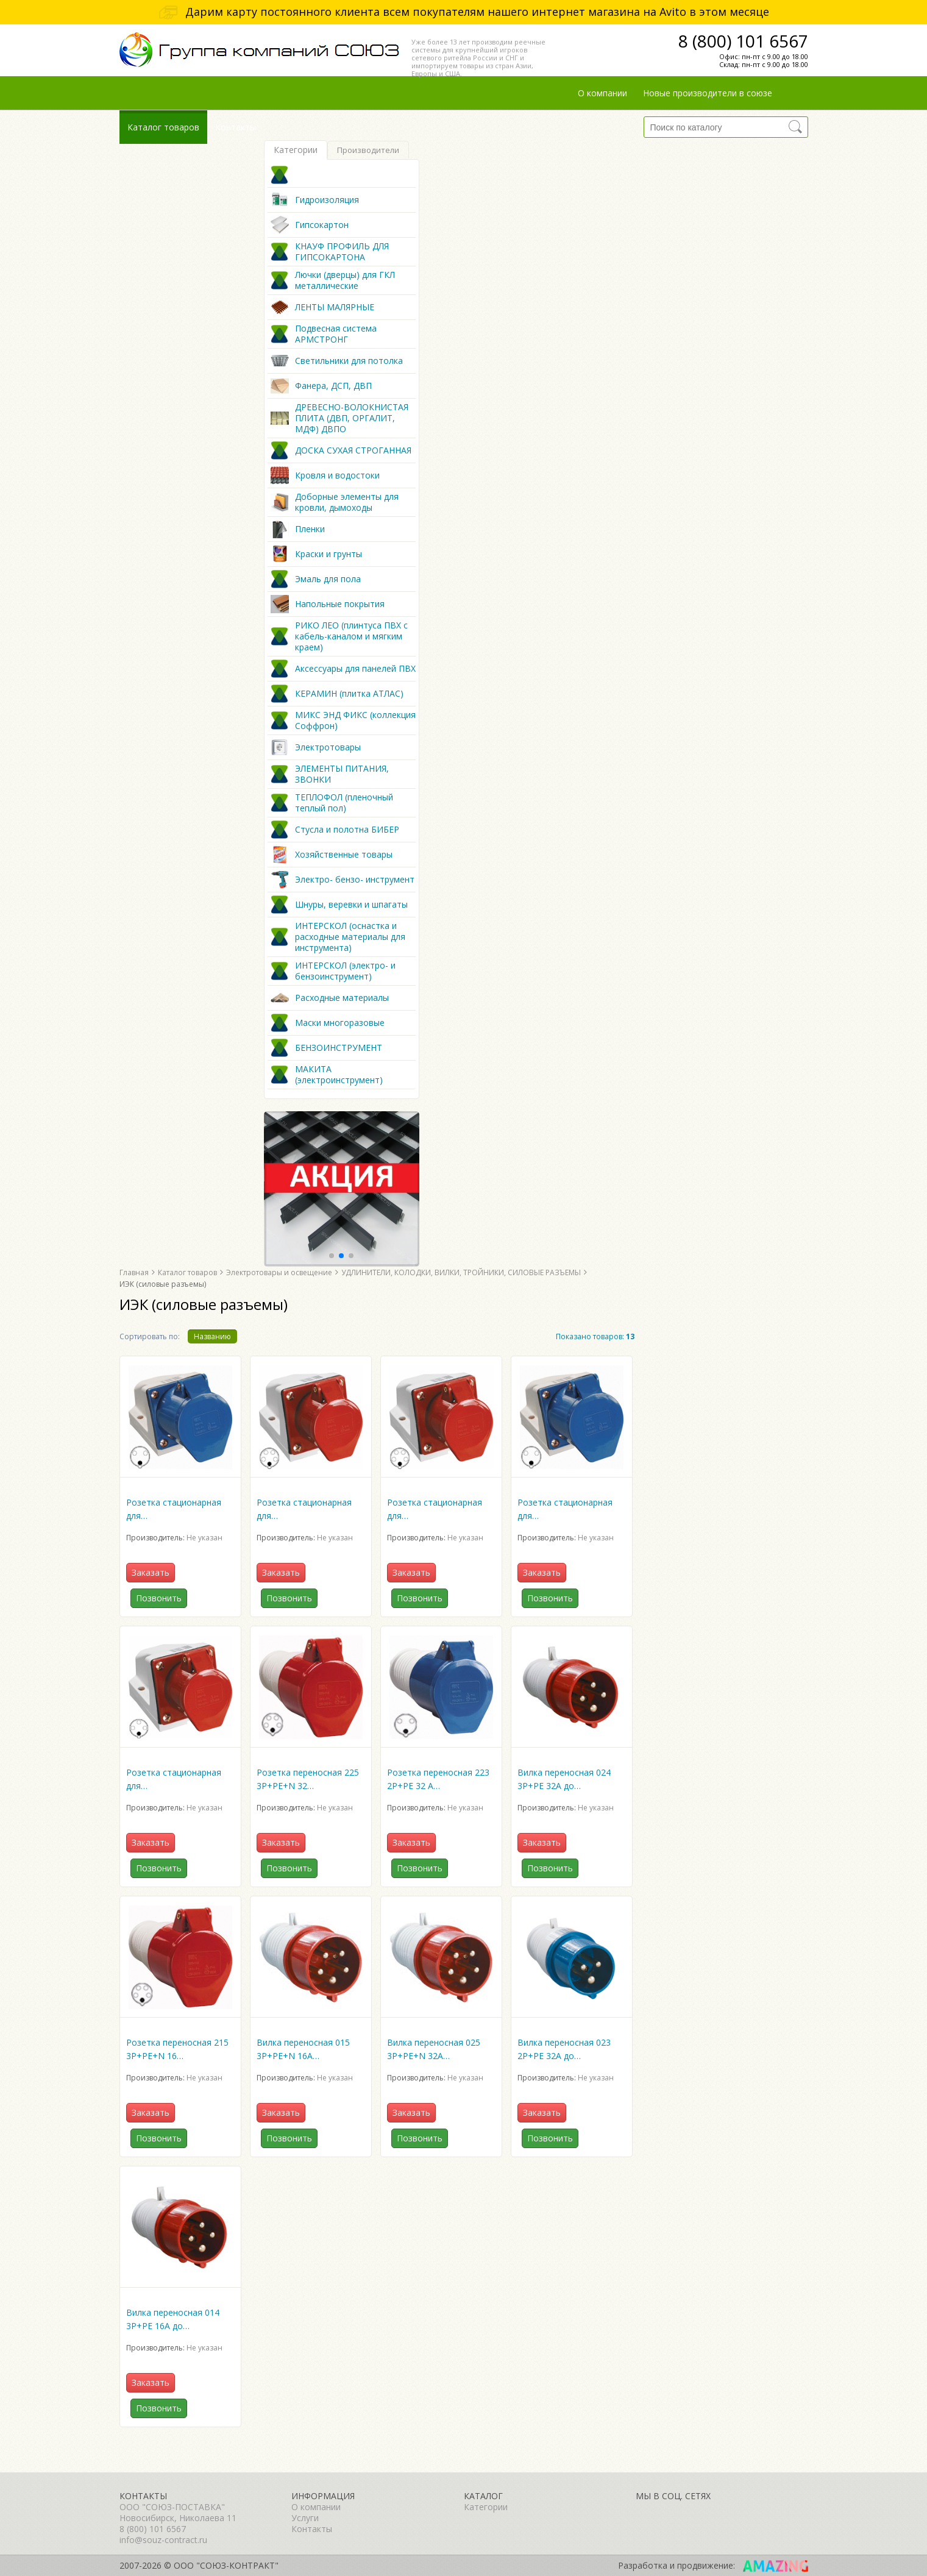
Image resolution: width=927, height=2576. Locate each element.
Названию (212, 1336)
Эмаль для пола (328, 579)
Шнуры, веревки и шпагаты (351, 904)
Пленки (310, 529)
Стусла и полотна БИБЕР (347, 829)
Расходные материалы (342, 997)
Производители (368, 149)
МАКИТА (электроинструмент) (339, 1075)
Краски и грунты (328, 554)
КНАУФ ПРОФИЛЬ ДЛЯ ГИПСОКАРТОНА (342, 252)
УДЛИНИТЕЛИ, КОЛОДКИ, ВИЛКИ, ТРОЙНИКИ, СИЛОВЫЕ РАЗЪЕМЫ (461, 1272)
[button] (331, 1255)
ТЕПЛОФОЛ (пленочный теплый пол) (344, 803)
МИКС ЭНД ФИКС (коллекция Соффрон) (355, 720)
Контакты (235, 127)
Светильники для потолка (349, 360)
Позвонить (159, 1598)
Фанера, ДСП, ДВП (333, 385)
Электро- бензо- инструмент (354, 879)
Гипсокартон (322, 224)
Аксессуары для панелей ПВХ (355, 668)
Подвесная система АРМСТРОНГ (336, 334)
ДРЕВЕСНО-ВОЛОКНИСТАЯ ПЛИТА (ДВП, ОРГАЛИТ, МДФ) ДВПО (351, 418)
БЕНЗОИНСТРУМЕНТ (338, 1047)
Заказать (150, 1572)
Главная (134, 1272)
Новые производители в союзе (707, 93)
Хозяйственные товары (343, 854)
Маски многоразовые (340, 1022)
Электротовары (328, 747)
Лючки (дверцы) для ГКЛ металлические (345, 280)
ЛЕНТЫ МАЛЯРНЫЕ (334, 307)
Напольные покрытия (340, 604)
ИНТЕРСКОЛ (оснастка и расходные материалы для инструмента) (350, 936)
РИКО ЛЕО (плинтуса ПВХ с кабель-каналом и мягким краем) (351, 636)
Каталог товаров (163, 127)
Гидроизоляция (327, 199)
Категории (296, 149)
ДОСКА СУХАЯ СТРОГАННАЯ (353, 450)
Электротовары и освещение (279, 1272)
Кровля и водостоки (337, 475)
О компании (602, 93)
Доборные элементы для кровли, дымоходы (347, 502)
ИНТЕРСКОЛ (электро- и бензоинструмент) (345, 971)
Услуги (305, 2518)
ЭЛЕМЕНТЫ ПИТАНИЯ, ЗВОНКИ (342, 774)
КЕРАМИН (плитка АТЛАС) (349, 693)
